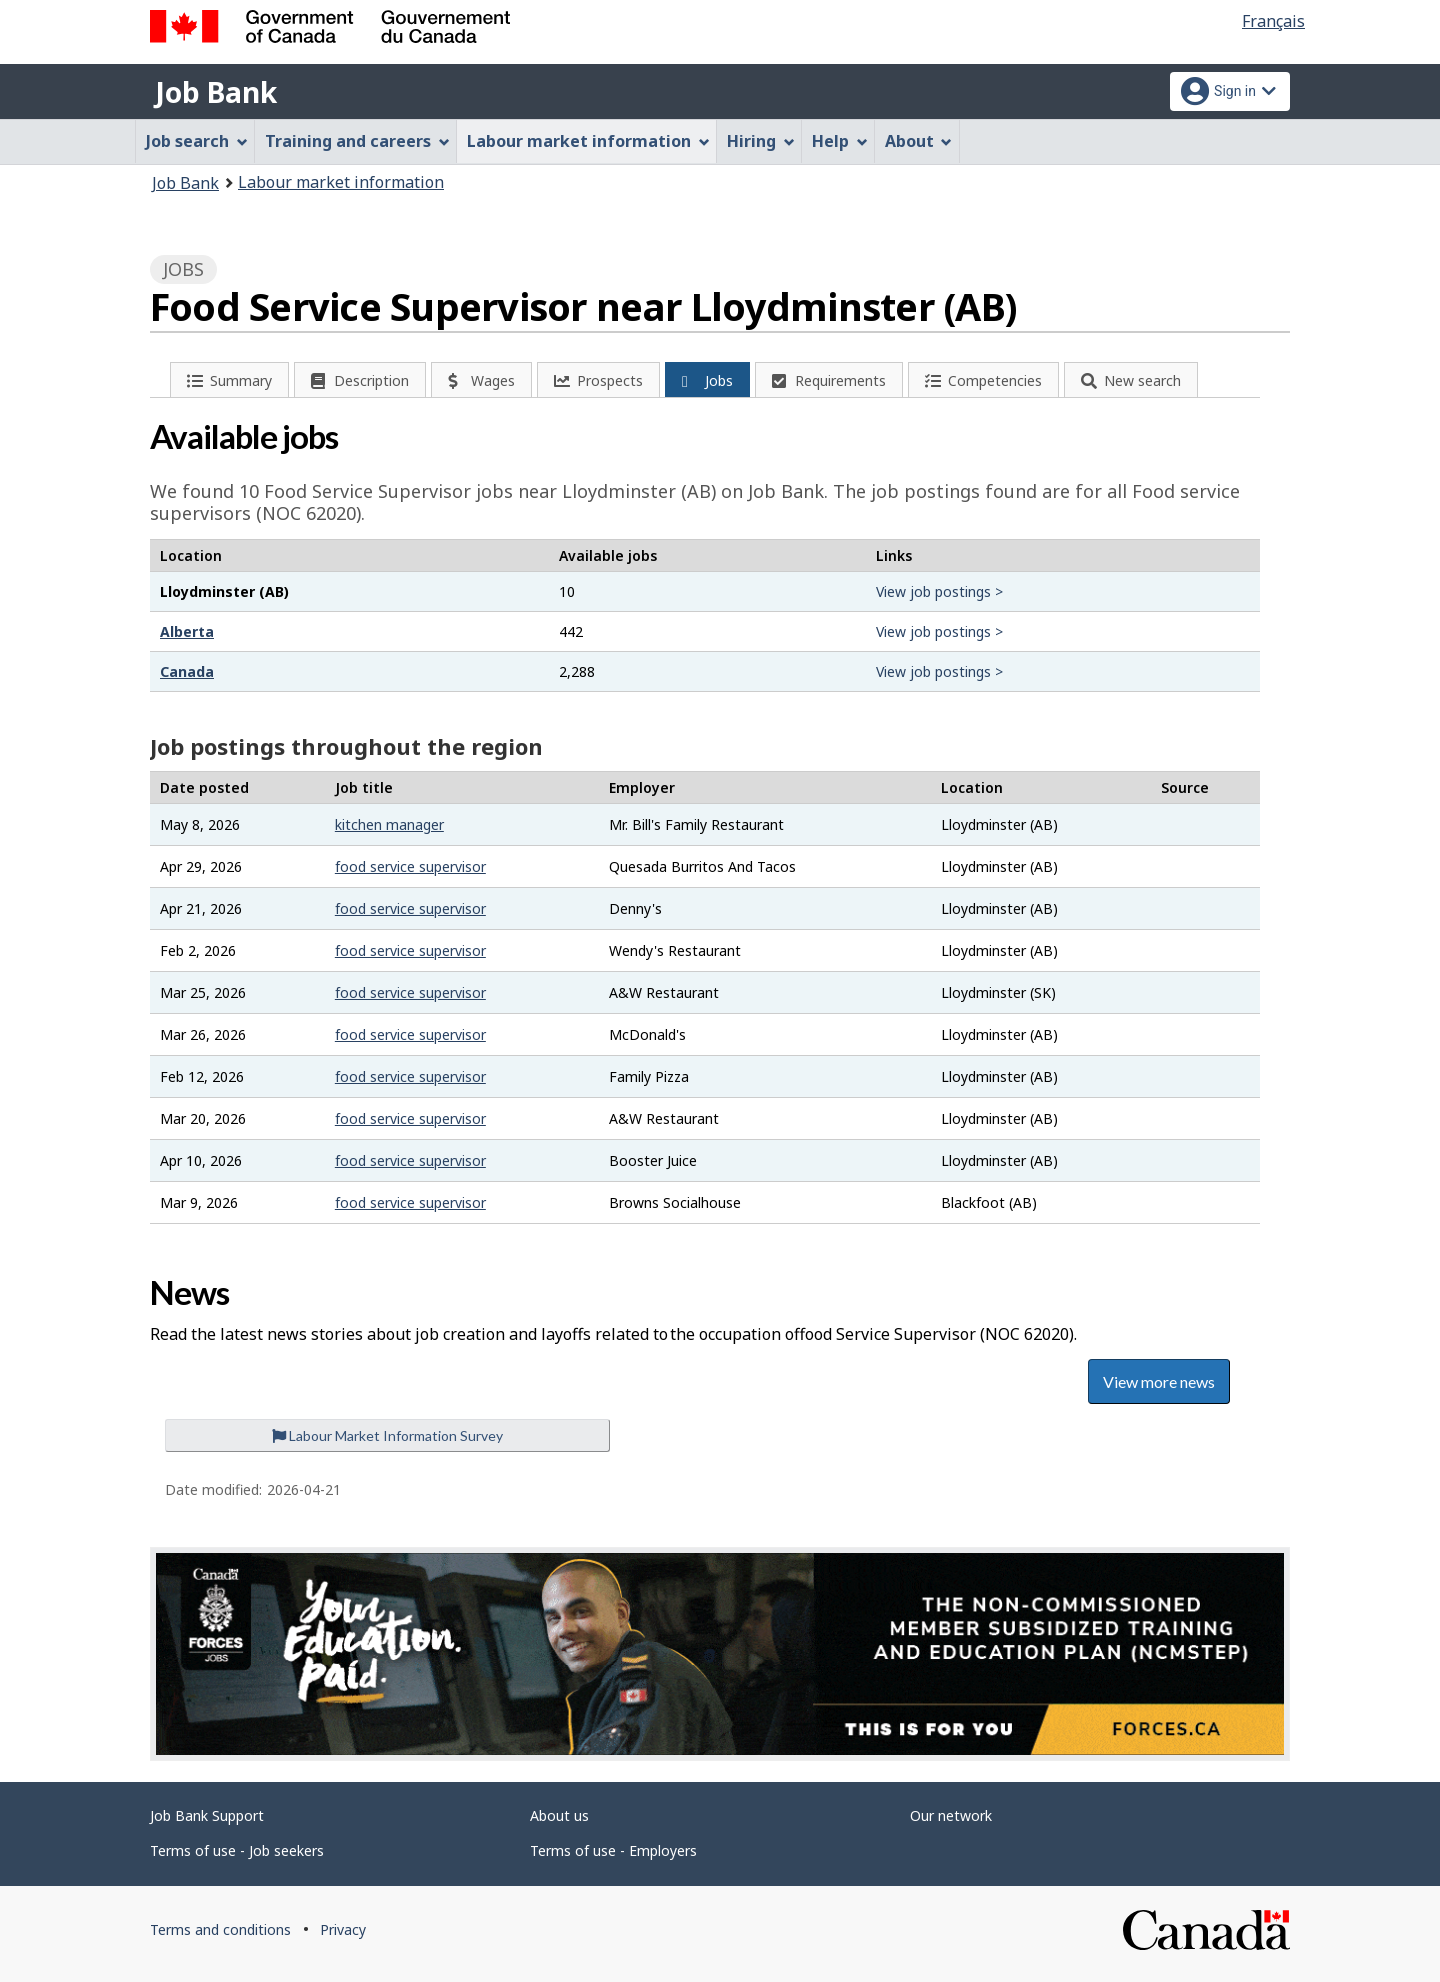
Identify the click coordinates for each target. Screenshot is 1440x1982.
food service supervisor (410, 866)
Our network (951, 1815)
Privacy (343, 1929)
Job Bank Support (207, 1815)
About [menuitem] (919, 141)
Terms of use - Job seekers (237, 1850)
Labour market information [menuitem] (588, 141)
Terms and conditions (220, 1929)
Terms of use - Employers (613, 1850)
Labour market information (341, 182)
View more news (1159, 1381)
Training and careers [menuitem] (357, 141)
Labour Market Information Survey (387, 1435)
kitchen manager (389, 824)
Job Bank (216, 92)
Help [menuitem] (840, 141)
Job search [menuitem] (197, 141)
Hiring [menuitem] (761, 141)
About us (559, 1815)
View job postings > (939, 591)
